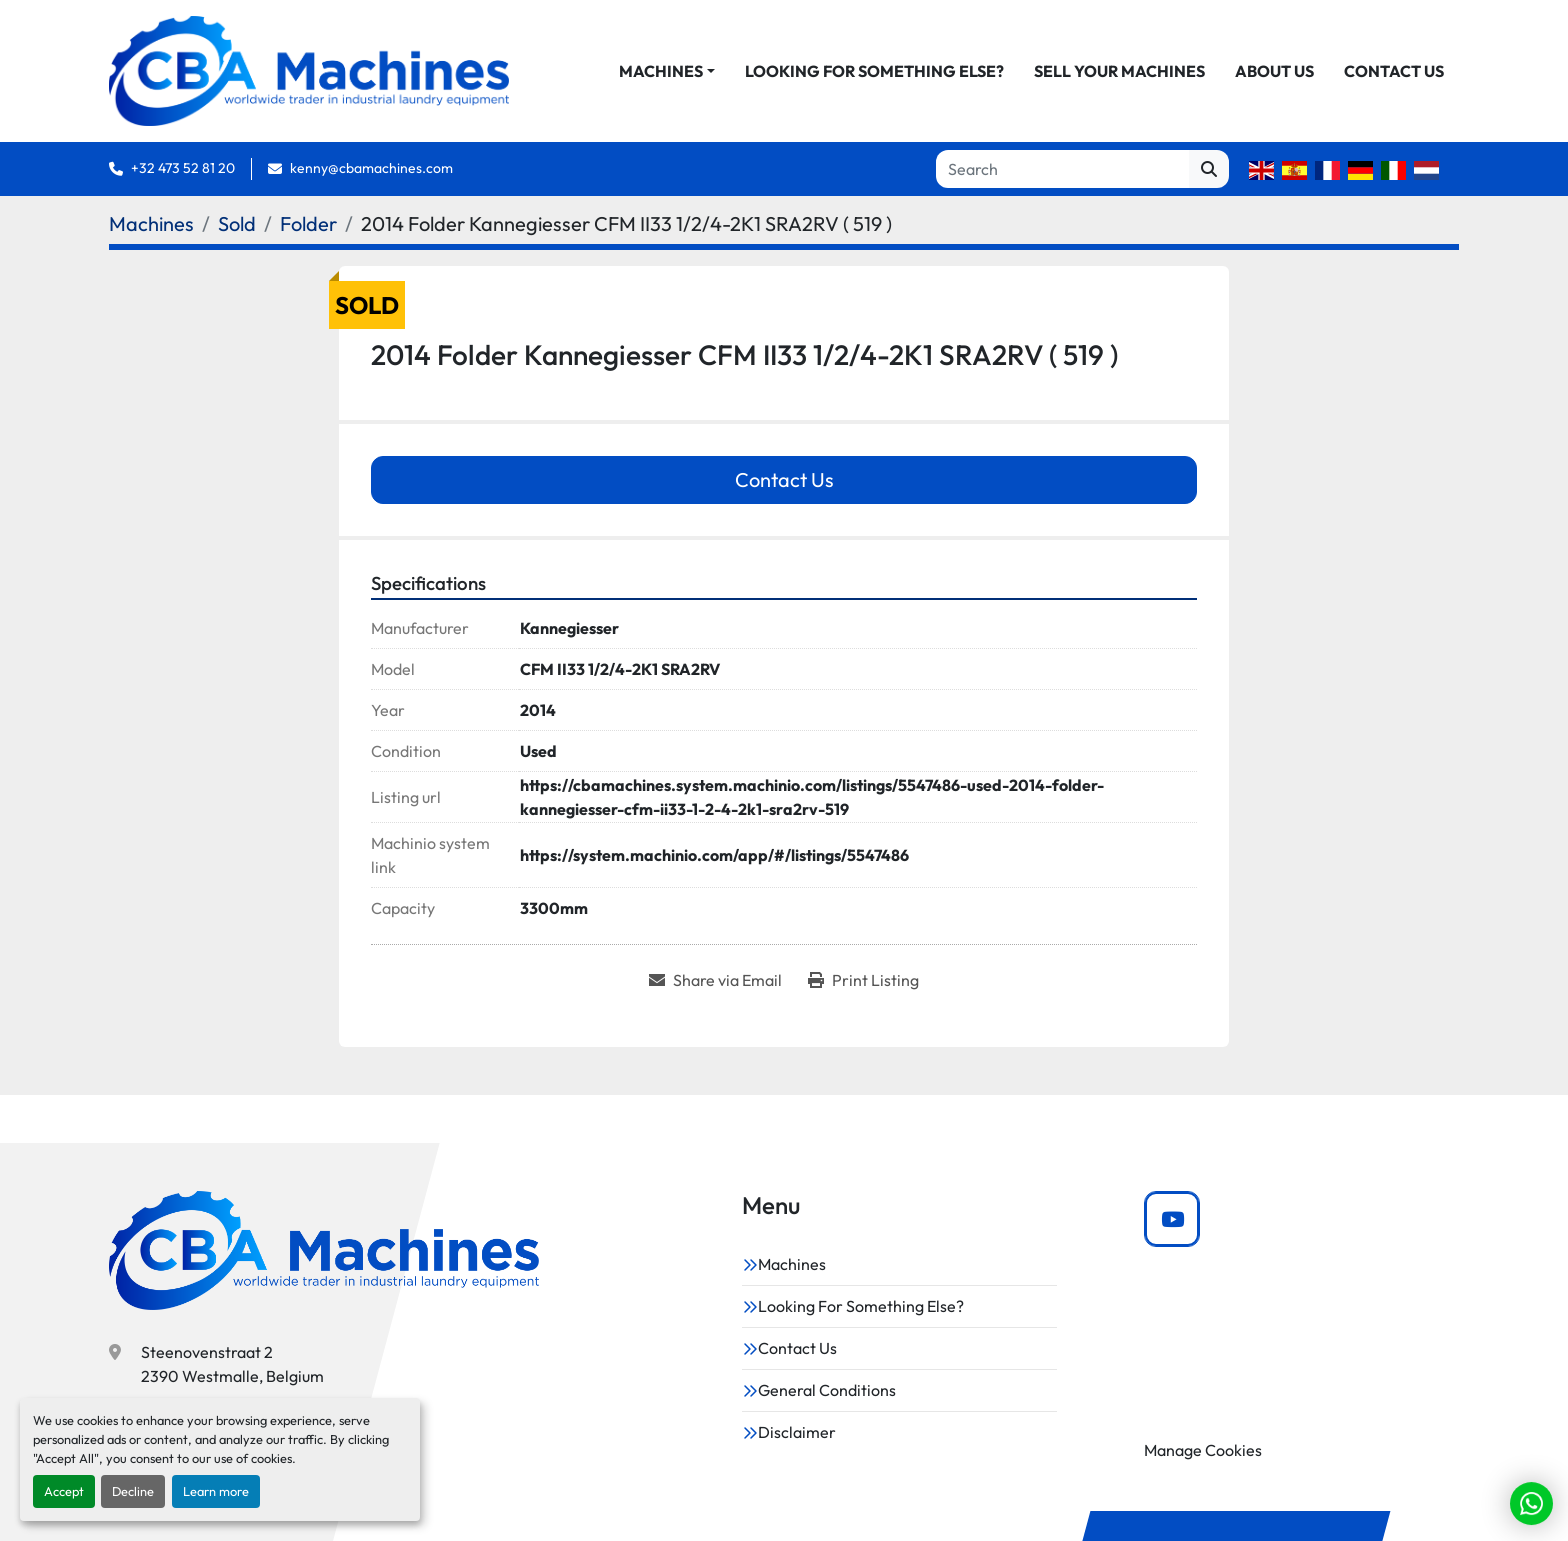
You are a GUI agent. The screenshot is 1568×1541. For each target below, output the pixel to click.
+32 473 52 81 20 (183, 168)
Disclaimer (797, 1432)
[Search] (1062, 169)
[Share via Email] (715, 980)
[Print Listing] (863, 980)
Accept (64, 1491)
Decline (133, 1491)
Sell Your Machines (1119, 71)
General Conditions (827, 1390)
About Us (1274, 71)
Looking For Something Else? (874, 71)
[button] (667, 71)
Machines (661, 71)
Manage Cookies (1203, 1450)
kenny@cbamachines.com (371, 168)
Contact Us (1394, 71)
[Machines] (151, 223)
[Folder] (308, 223)
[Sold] (237, 223)
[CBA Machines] (324, 1250)
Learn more (216, 1491)
